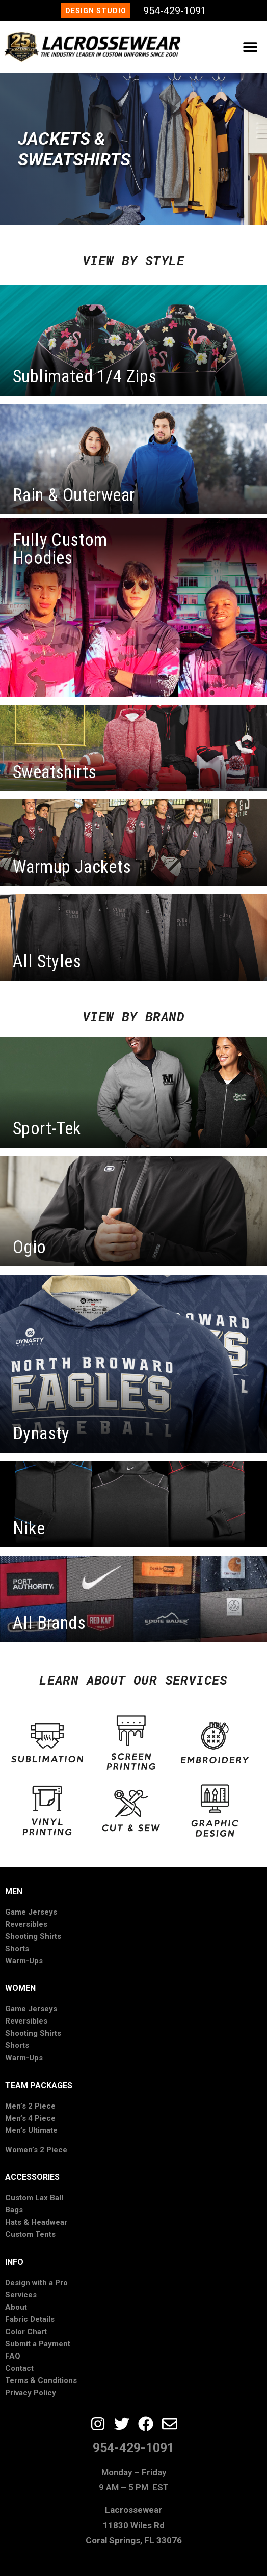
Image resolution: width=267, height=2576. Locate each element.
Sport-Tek (47, 1128)
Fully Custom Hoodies (60, 549)
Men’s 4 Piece (30, 2118)
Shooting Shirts (33, 1936)
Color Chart (26, 2331)
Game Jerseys (31, 1912)
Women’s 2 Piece (36, 2149)
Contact (19, 2368)
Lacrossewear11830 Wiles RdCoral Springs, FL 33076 (134, 2525)
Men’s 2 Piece (30, 2106)
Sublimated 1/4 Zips (85, 376)
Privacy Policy (30, 2392)
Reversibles (26, 1924)
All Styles (47, 961)
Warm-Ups (24, 1960)
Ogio (29, 1247)
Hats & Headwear (36, 2222)
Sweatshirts (54, 772)
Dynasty (41, 1433)
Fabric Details (30, 2319)
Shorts (17, 1948)
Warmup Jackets (72, 866)
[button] (250, 47)
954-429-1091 (174, 11)
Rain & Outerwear (74, 495)
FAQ (12, 2356)
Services (21, 2295)
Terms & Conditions (41, 2380)
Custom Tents (30, 2234)
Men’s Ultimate (31, 2130)
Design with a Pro (36, 2282)
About (16, 2307)
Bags (14, 2209)
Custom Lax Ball (34, 2197)
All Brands (49, 1623)
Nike (29, 1528)
